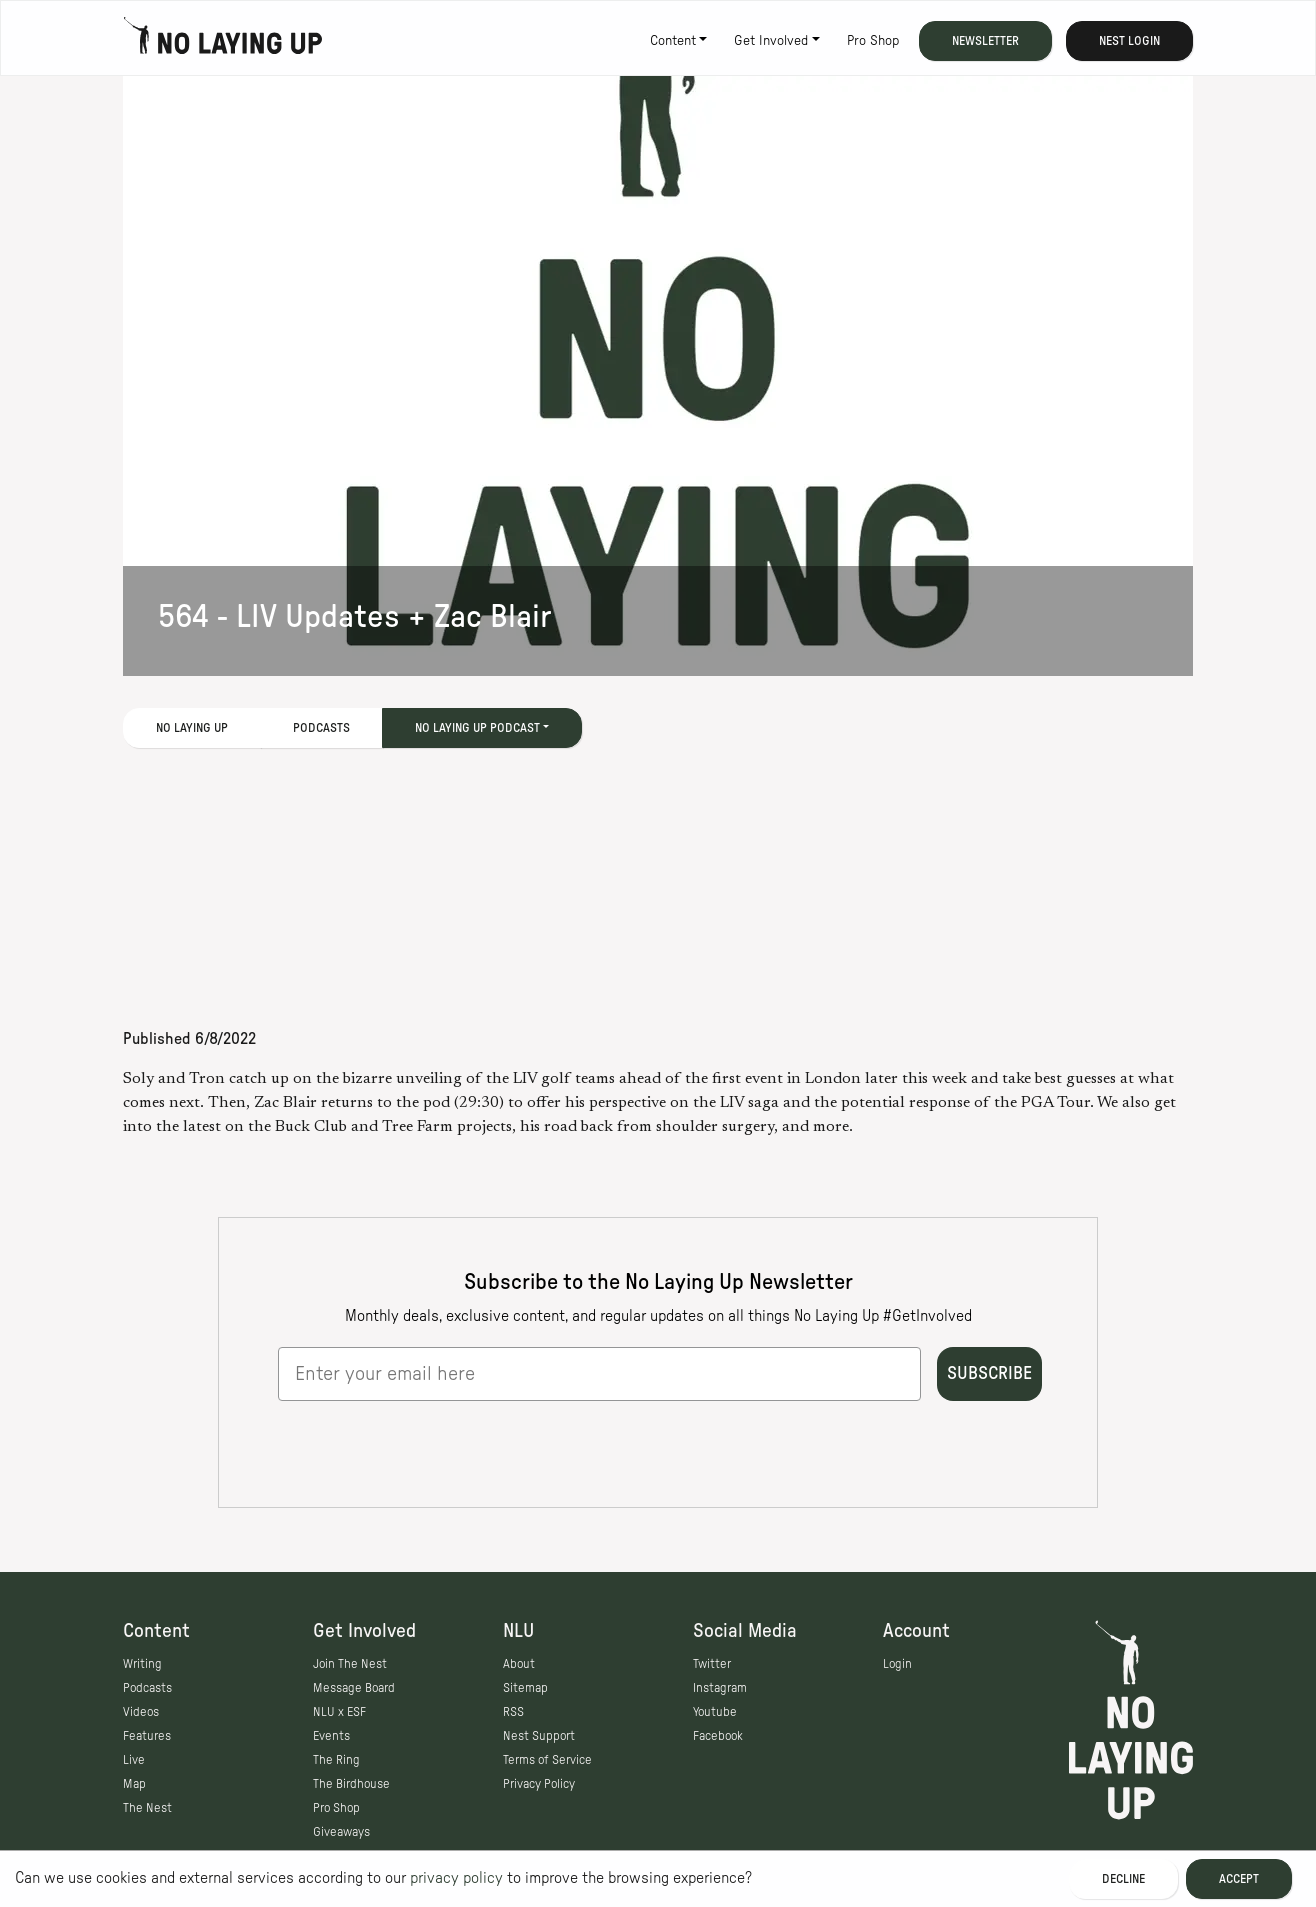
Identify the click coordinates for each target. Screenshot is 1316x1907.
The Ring (336, 1760)
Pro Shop (873, 41)
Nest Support (539, 1736)
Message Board (354, 1688)
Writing (142, 1664)
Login (897, 1664)
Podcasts (321, 728)
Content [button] (673, 41)
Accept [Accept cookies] (1239, 1879)
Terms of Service (547, 1760)
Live (134, 1760)
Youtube (715, 1712)
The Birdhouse (351, 1784)
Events (331, 1736)
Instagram (720, 1688)
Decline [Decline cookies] (1123, 1879)
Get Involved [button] (771, 41)
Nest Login (1129, 41)
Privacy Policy (539, 1784)
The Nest (147, 1808)
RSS (513, 1712)
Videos (141, 1712)
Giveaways (341, 1832)
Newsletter (985, 41)
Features (147, 1736)
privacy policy (456, 1878)
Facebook (718, 1736)
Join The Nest (350, 1664)
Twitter (712, 1664)
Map (134, 1784)
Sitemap (525, 1688)
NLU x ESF (339, 1712)
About (519, 1664)
